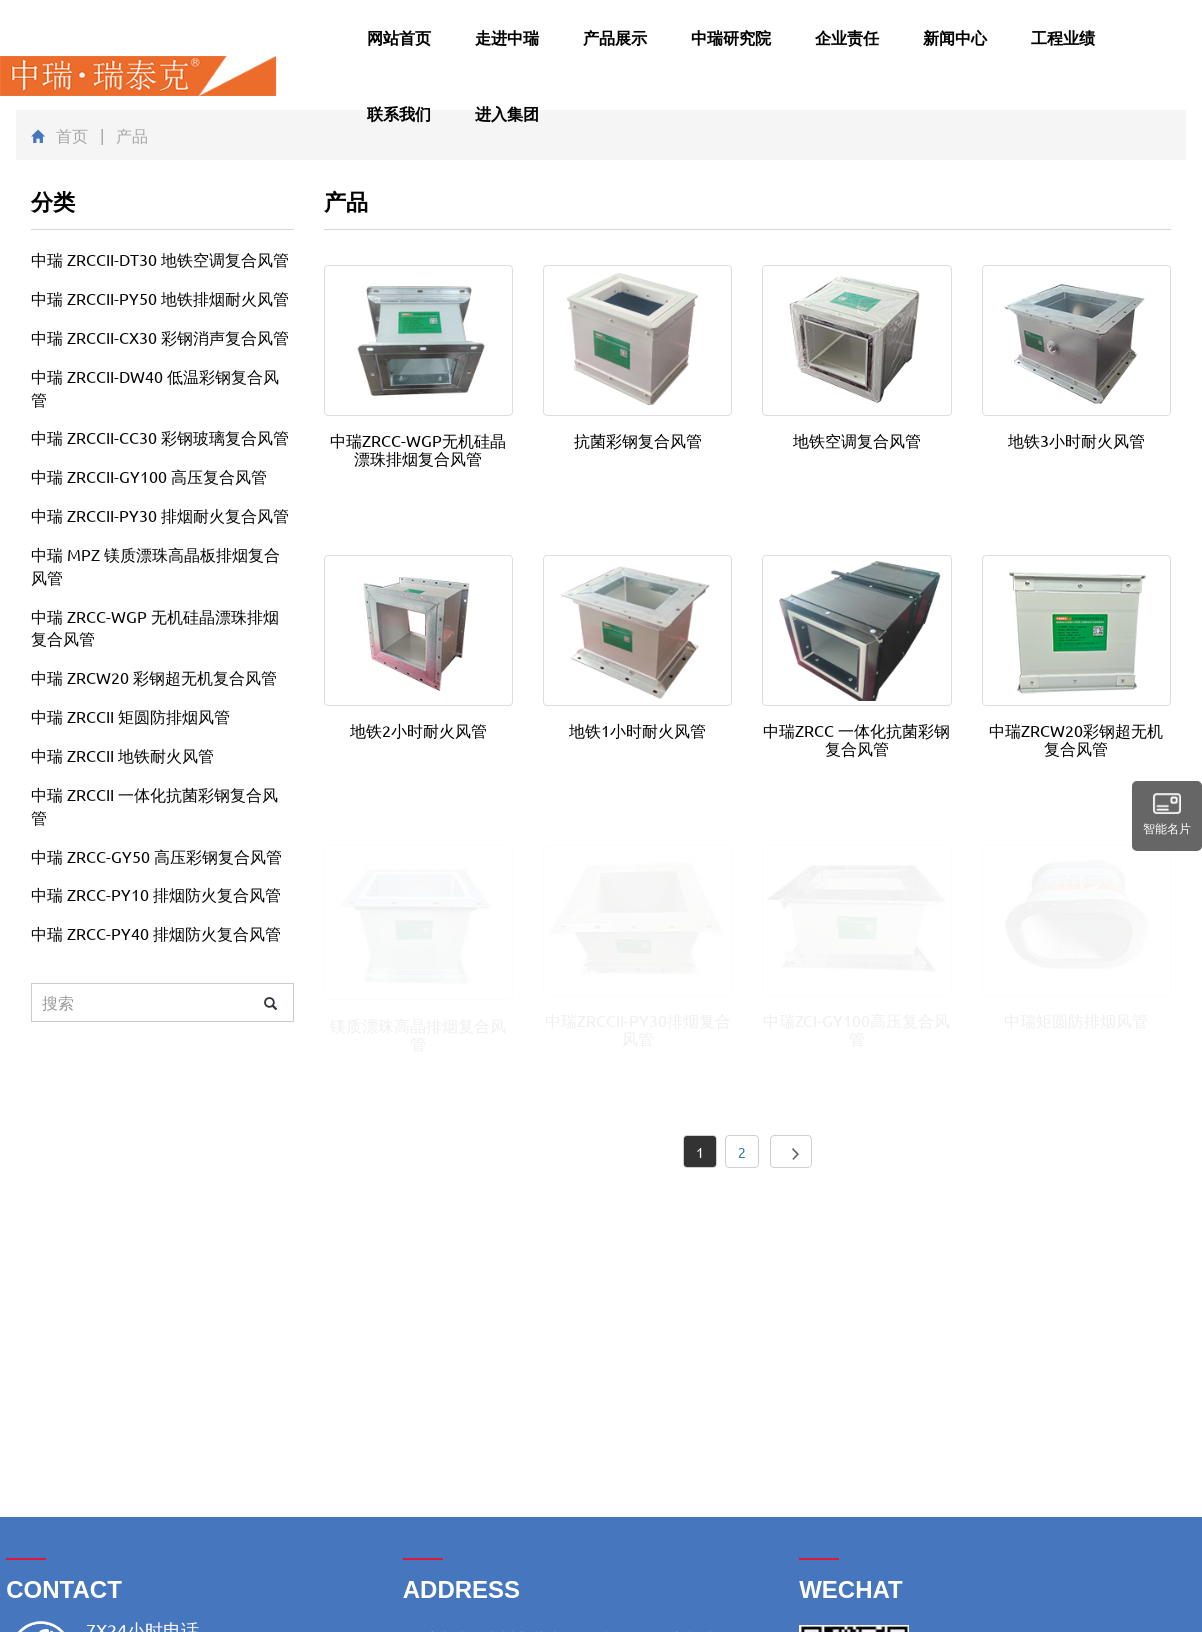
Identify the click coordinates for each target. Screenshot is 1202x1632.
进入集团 (507, 113)
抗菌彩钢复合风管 (638, 440)
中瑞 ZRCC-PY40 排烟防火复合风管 (156, 933)
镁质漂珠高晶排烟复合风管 (418, 1034)
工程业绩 (1063, 37)
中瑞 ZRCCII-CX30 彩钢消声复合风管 (160, 337)
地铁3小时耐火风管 (1076, 440)
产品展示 (615, 37)
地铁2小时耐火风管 (418, 730)
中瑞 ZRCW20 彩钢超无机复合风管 (154, 677)
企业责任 (847, 37)
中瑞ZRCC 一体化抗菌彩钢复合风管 (856, 739)
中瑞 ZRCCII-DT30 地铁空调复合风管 (160, 259)
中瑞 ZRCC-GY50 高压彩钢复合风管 (156, 856)
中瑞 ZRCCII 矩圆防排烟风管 (130, 716)
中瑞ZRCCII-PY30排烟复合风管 (638, 1029)
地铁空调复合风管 (857, 440)
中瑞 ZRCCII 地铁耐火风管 (122, 755)
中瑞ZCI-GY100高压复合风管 (856, 1029)
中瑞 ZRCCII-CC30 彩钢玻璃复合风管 (160, 437)
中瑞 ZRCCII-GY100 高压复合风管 (149, 476)
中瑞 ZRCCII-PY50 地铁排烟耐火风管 (160, 298)
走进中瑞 (507, 37)
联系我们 (399, 113)
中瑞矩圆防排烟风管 (1076, 1020)
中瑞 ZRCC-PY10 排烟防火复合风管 (156, 894)
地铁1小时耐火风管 (637, 730)
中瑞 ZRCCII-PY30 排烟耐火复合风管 (160, 515)
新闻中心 (955, 37)
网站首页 (399, 37)
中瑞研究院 (731, 37)
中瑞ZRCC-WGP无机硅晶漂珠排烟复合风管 (418, 449)
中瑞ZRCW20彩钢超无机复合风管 (1076, 739)
